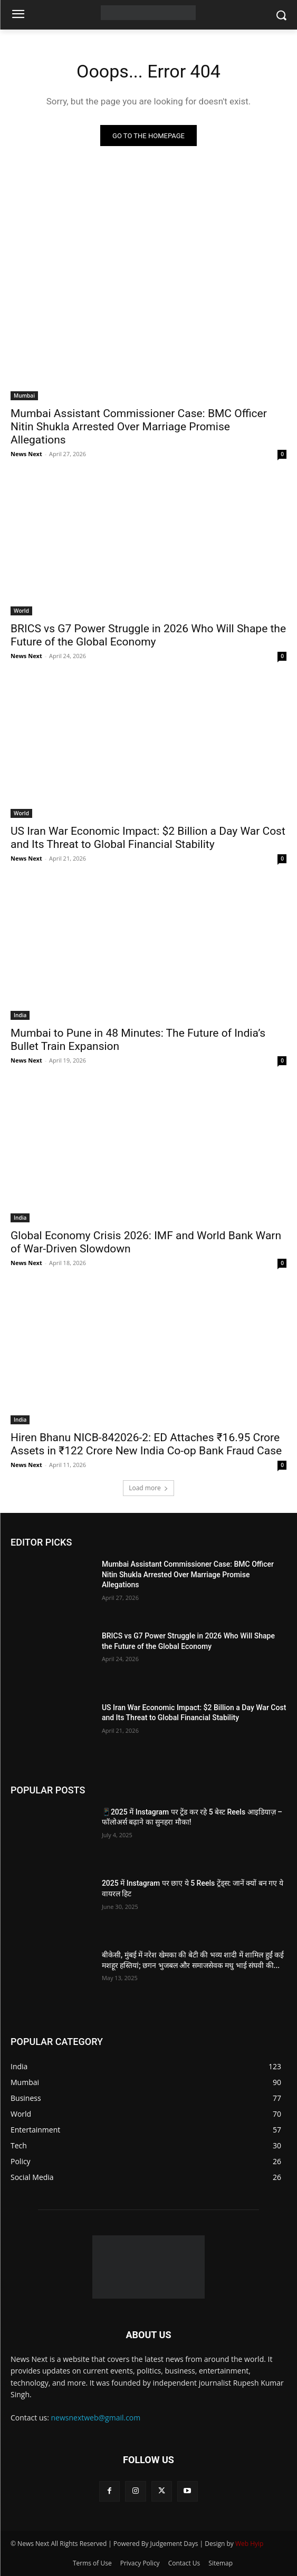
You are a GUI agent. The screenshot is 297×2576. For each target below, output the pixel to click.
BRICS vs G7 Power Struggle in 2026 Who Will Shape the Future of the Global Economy (148, 635)
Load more (148, 1487)
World (21, 610)
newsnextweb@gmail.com (96, 2418)
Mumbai (24, 395)
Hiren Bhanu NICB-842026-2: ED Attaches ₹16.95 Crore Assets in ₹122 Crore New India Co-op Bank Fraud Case (146, 1444)
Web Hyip (249, 2543)
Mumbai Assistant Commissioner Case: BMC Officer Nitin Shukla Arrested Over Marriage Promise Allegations (139, 426)
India (20, 1015)
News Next (26, 454)
